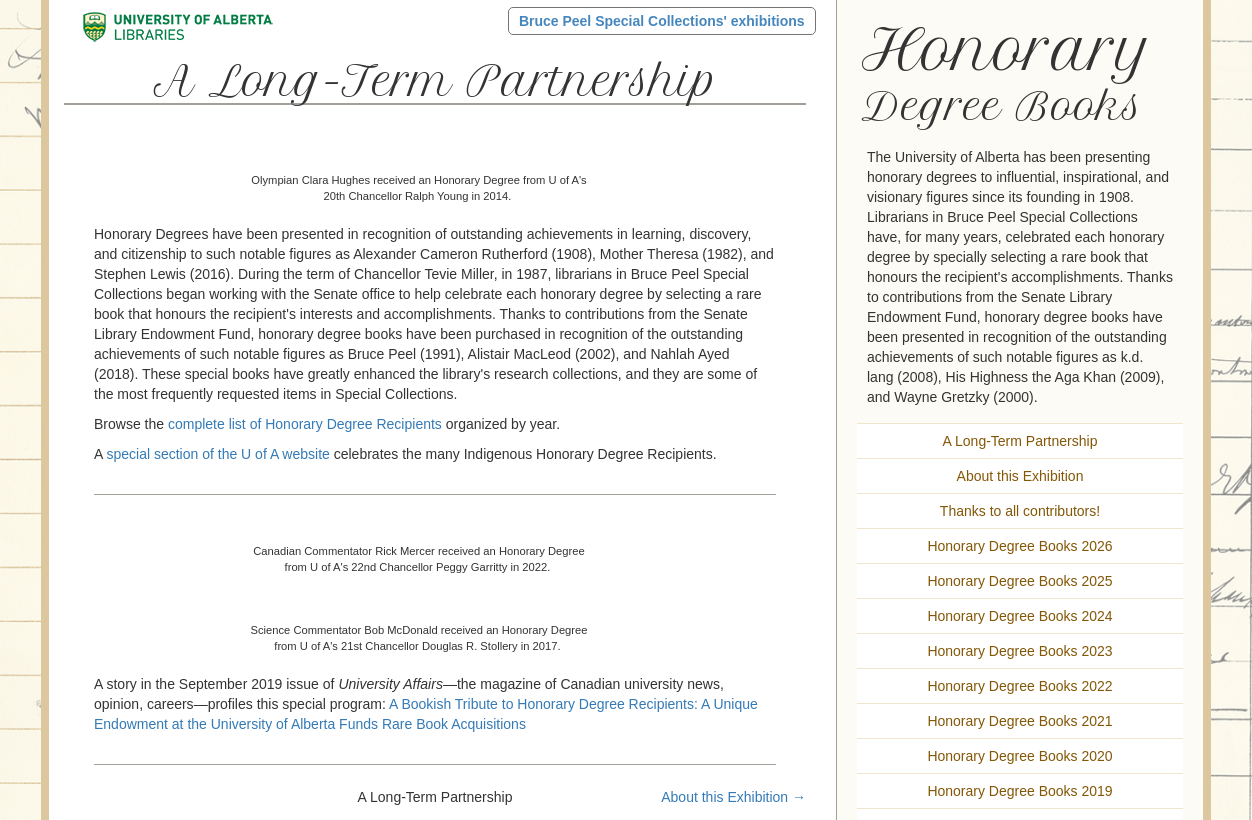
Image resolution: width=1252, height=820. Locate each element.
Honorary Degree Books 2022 (1019, 686)
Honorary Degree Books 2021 (1019, 721)
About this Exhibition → (733, 797)
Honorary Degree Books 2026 (1019, 546)
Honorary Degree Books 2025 (1019, 581)
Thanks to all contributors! (1020, 511)
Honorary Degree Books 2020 (1019, 756)
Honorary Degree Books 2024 (1019, 616)
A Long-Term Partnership (1020, 441)
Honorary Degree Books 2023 (1019, 651)
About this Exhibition (1020, 476)
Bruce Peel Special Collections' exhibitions (662, 21)
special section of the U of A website (217, 454)
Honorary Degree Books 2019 (1019, 791)
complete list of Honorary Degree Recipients (305, 424)
